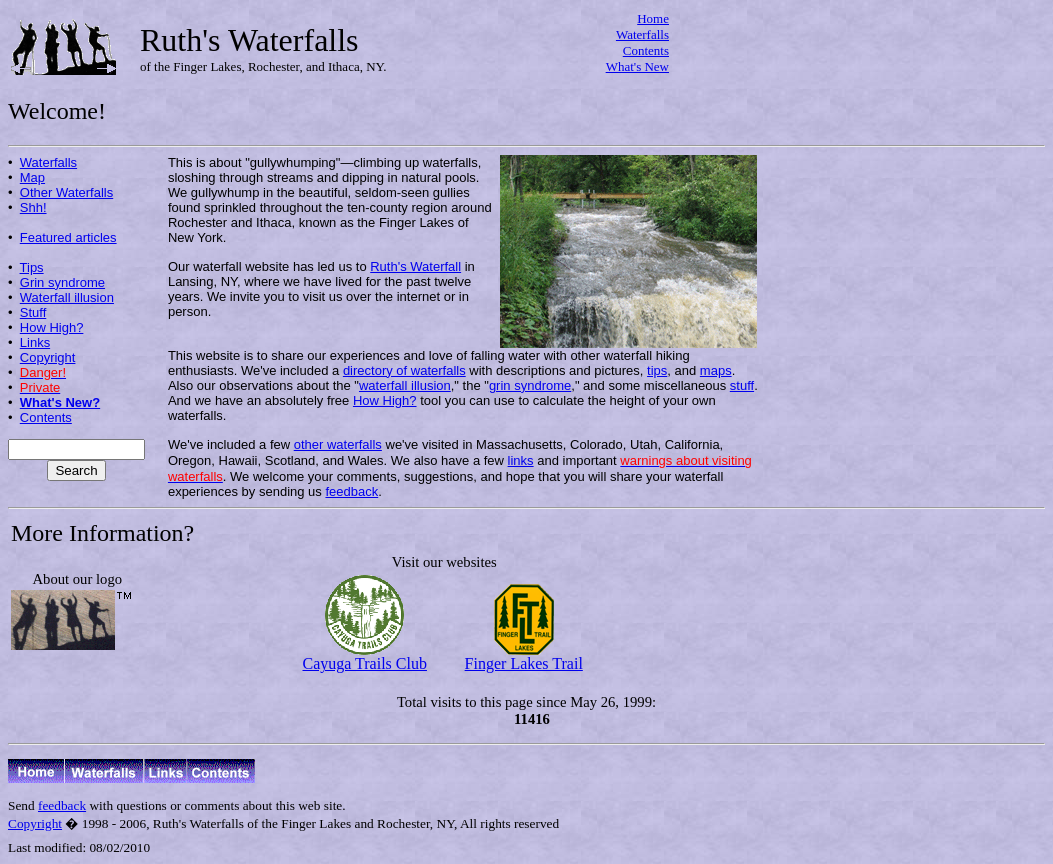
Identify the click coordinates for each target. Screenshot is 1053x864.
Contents (646, 50)
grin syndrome (530, 385)
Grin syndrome (62, 282)
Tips (32, 267)
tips (657, 370)
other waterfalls (338, 444)
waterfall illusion (405, 385)
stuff (742, 385)
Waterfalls (642, 34)
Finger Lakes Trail (524, 656)
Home (653, 18)
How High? (52, 327)
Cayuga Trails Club (364, 656)
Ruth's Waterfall (415, 266)
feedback (351, 491)
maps (716, 370)
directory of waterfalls (404, 370)
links (521, 460)
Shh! (33, 207)
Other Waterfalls (66, 192)
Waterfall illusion (67, 297)
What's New (637, 66)
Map (32, 177)
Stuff (33, 312)
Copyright (48, 357)
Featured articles (68, 237)
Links (35, 342)
